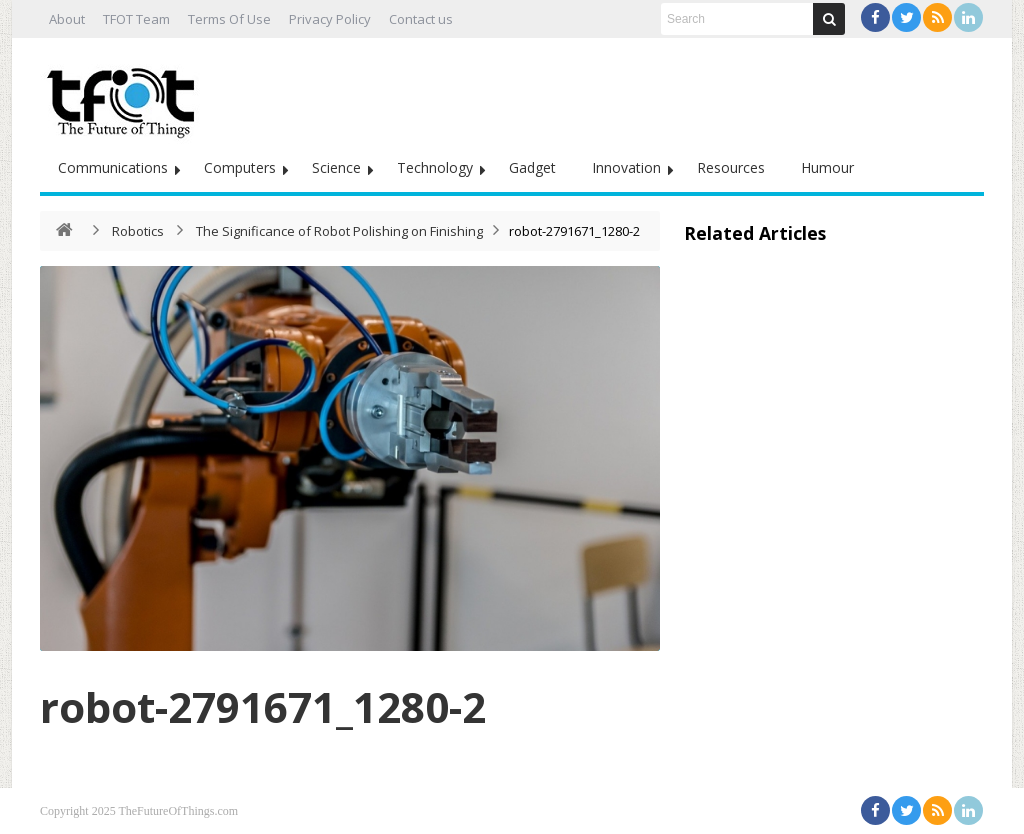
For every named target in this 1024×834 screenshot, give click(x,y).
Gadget (532, 167)
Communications (113, 167)
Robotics (138, 231)
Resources (731, 167)
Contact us (421, 19)
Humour (827, 167)
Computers (240, 167)
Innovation (626, 167)
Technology (435, 167)
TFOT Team (136, 19)
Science (336, 167)
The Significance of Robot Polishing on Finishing (339, 231)
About (67, 19)
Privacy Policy (330, 19)
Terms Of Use (229, 19)
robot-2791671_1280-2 (263, 706)
